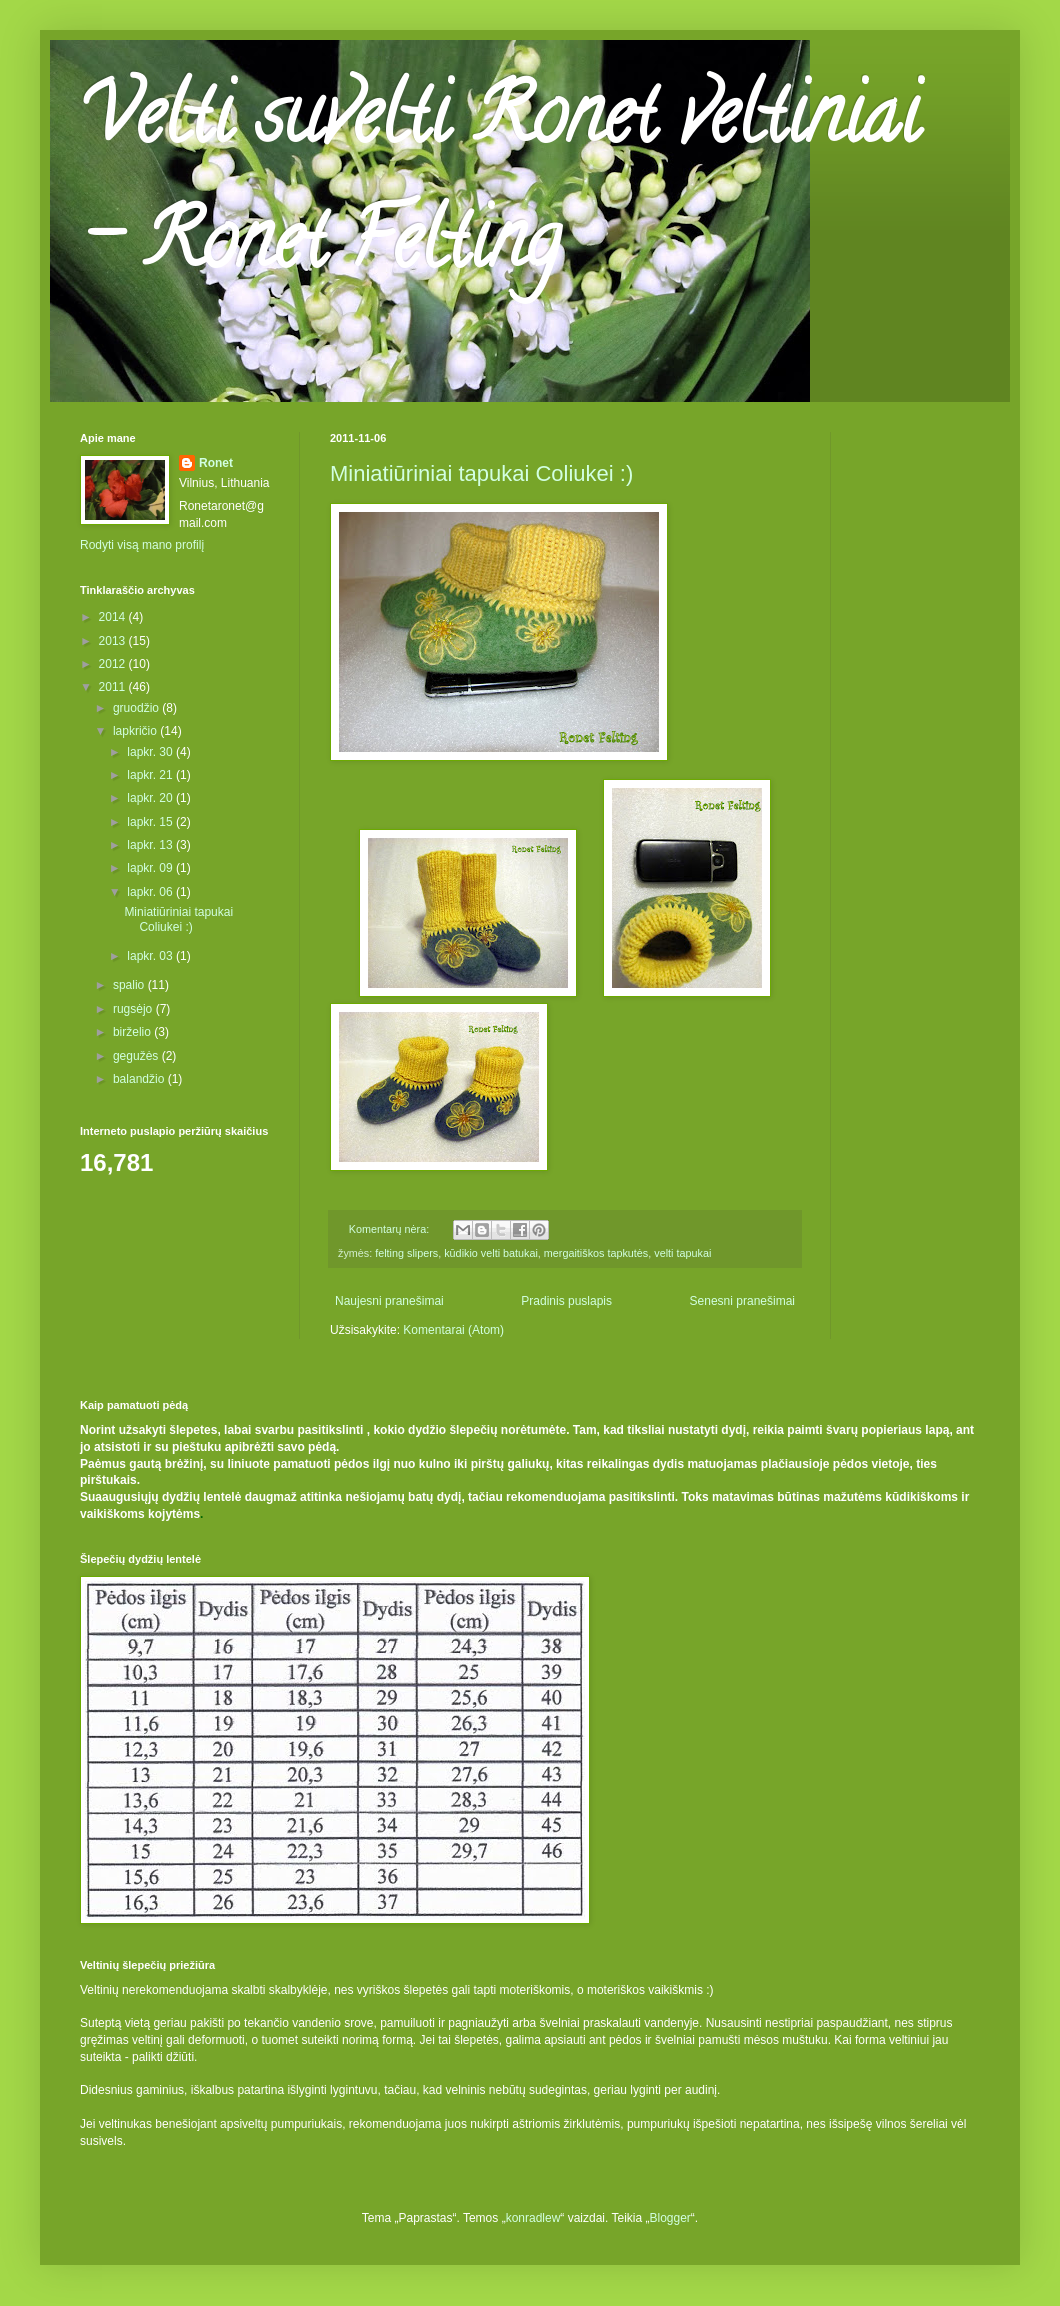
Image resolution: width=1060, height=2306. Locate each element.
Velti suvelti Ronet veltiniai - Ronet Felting (499, 186)
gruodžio (137, 708)
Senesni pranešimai (742, 1301)
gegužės (137, 1056)
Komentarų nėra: (390, 1229)
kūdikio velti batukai (491, 1253)
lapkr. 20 (151, 798)
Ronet (216, 463)
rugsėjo (134, 1009)
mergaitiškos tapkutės (596, 1253)
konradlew (533, 2218)
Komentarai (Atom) (453, 1330)
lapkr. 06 (151, 892)
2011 (114, 687)
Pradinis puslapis (566, 1301)
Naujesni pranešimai (389, 1301)
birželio (133, 1032)
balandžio (140, 1079)
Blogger (669, 2218)
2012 (114, 664)
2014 (114, 617)
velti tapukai (682, 1253)
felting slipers (406, 1253)
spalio (130, 985)
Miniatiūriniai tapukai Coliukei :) (481, 473)
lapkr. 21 (151, 775)
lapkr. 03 (151, 956)
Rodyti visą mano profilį (142, 545)
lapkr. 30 (151, 752)
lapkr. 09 (151, 868)
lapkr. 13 (151, 845)
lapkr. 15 (151, 822)
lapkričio (136, 731)
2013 (114, 641)
